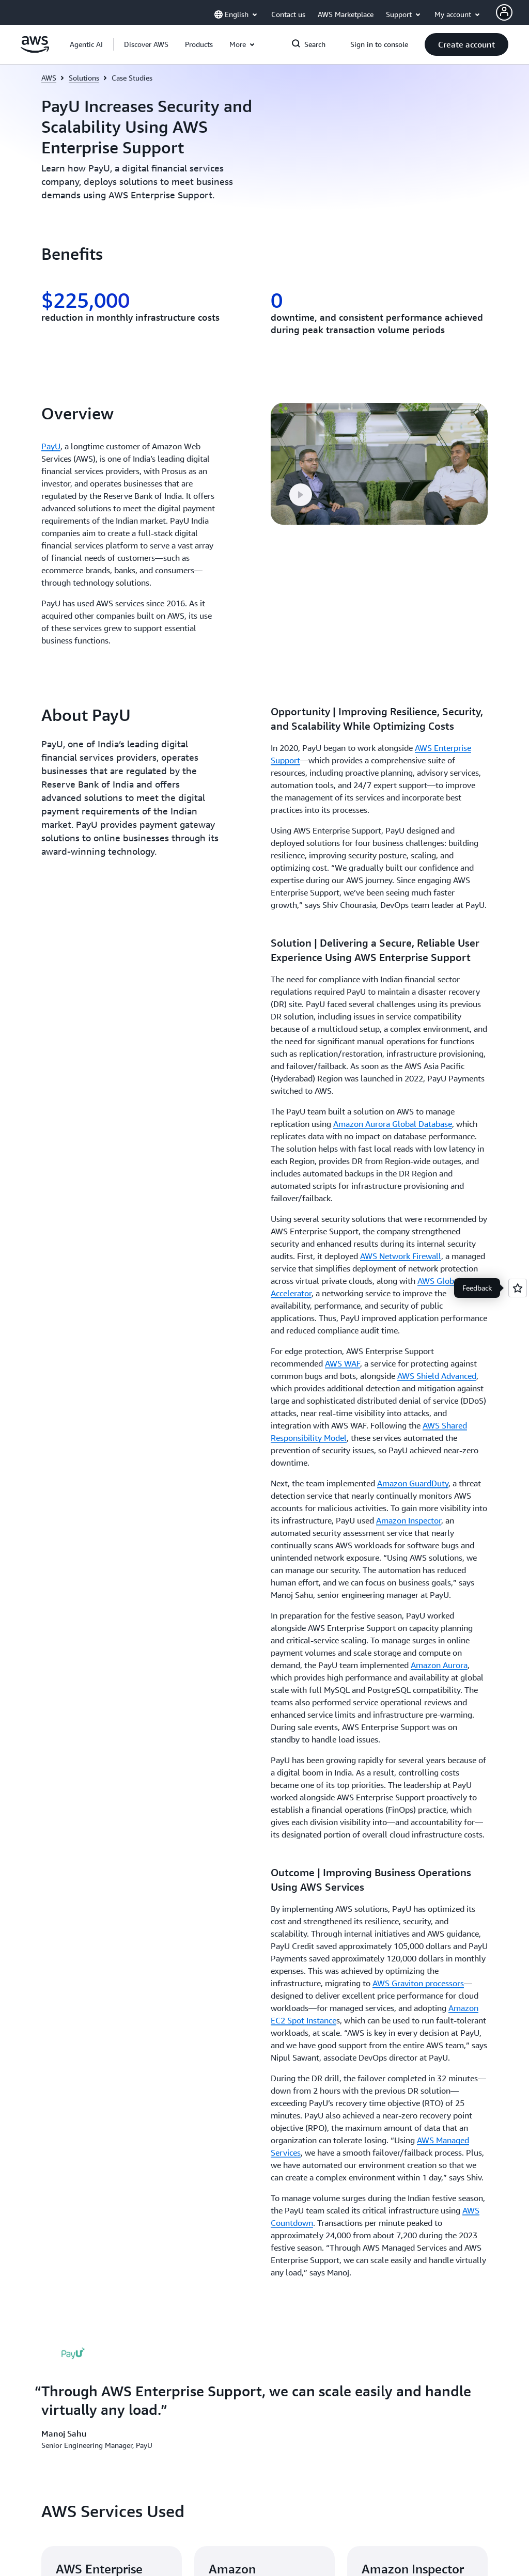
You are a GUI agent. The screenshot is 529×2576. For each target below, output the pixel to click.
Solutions (84, 77)
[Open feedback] (517, 1288)
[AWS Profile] (504, 12)
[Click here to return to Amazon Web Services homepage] (35, 50)
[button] (146, 44)
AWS (48, 77)
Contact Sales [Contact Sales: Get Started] (295, 1728)
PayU (50, 446)
